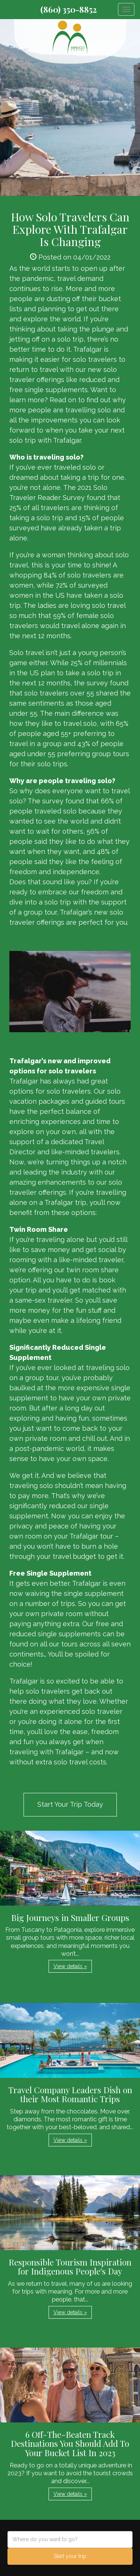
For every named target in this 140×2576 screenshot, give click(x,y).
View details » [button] (70, 1966)
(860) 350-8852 (68, 9)
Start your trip (70, 2556)
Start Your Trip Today (70, 1804)
